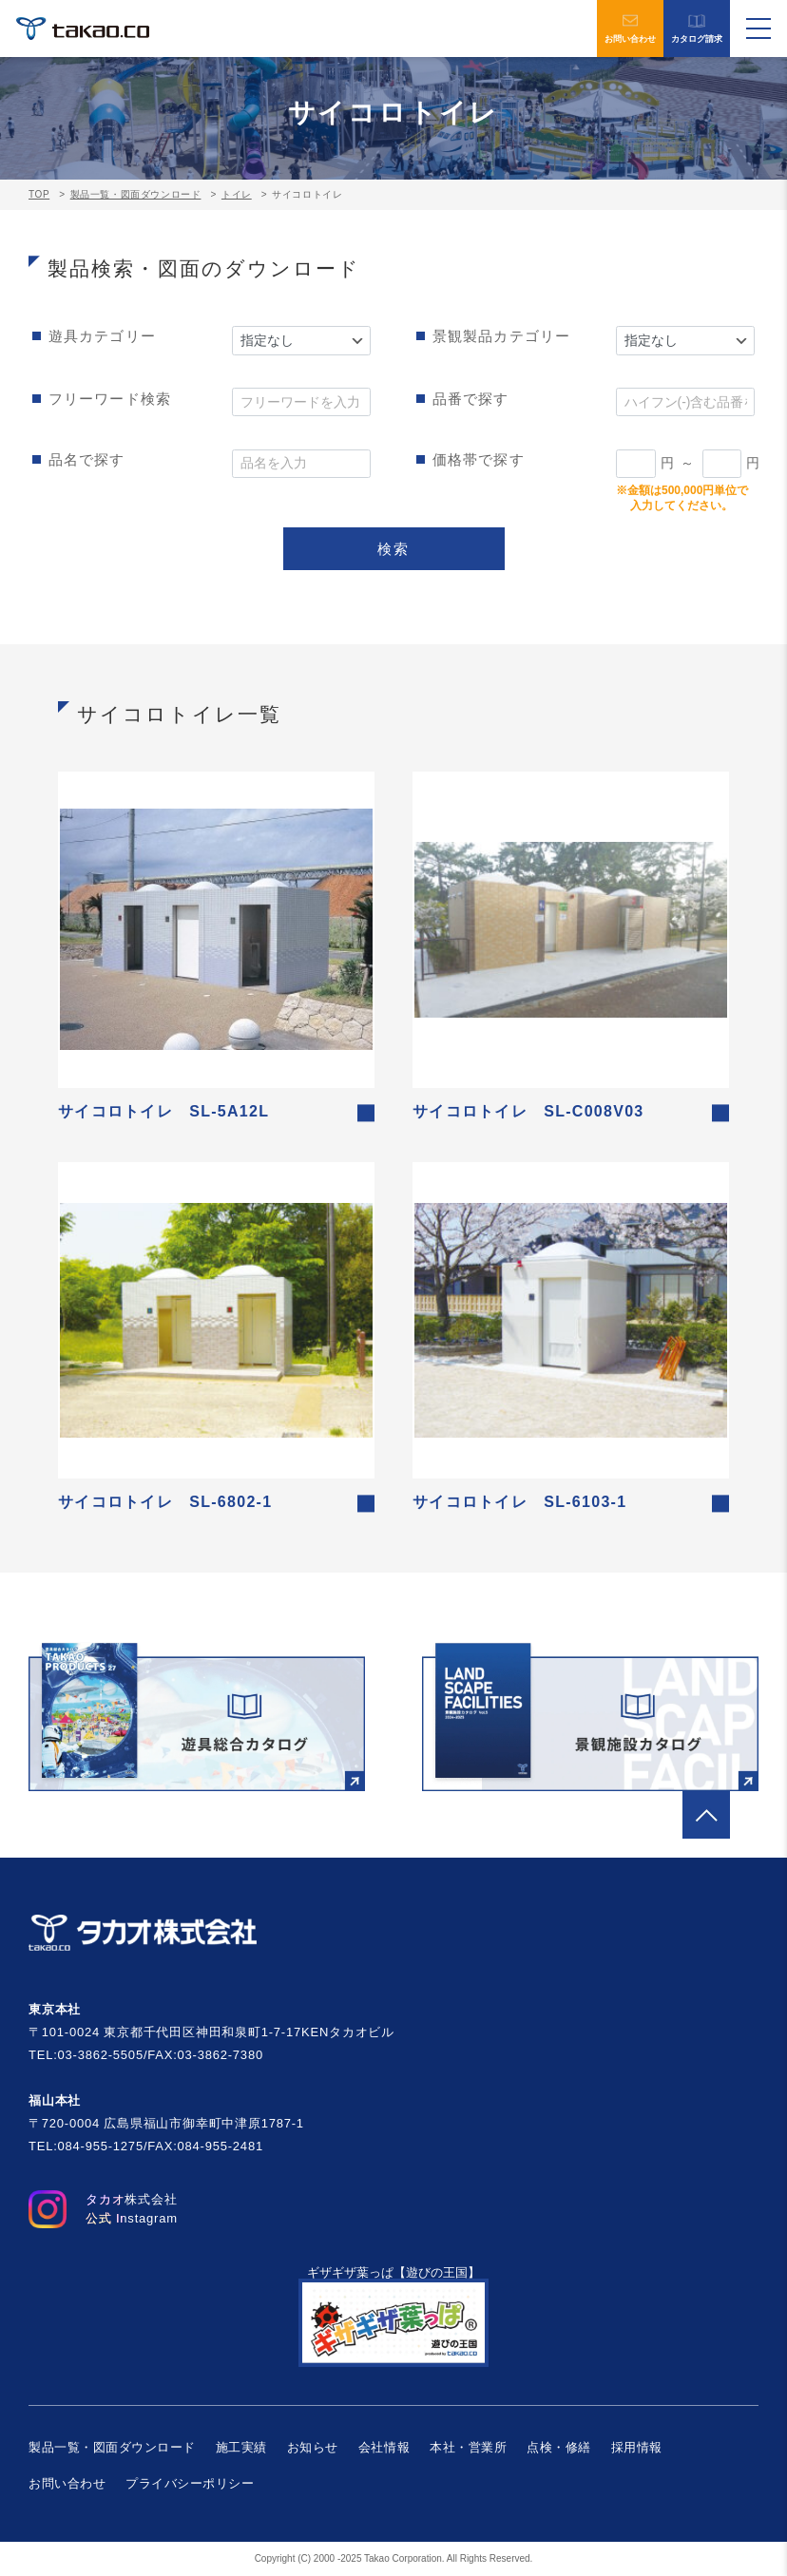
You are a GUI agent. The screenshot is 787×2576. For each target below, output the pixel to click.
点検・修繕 (559, 2447)
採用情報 (636, 2447)
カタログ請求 (696, 29)
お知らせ (312, 2447)
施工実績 (241, 2447)
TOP (39, 194)
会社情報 (384, 2447)
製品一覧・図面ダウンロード (136, 194)
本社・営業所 (468, 2447)
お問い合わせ (630, 28)
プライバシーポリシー (189, 2483)
